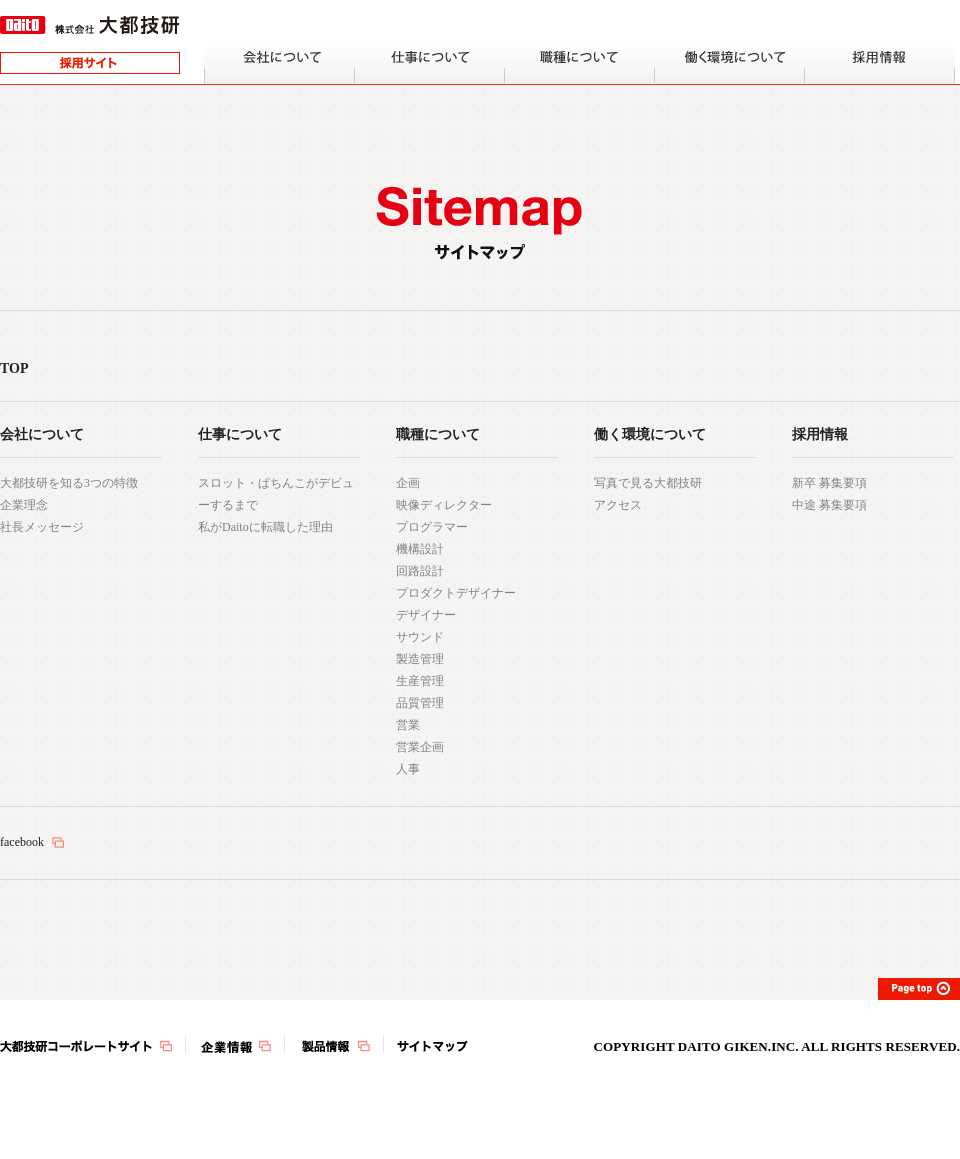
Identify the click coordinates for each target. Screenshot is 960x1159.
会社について (42, 434)
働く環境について (650, 434)
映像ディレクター (444, 505)
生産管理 (420, 681)
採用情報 (820, 434)
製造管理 (420, 659)
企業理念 (24, 505)
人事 (408, 770)
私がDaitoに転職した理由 (265, 527)
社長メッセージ (42, 527)
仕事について (240, 434)
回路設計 (420, 571)
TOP (14, 368)
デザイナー (426, 615)
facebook (22, 842)
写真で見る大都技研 (648, 483)
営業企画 (420, 748)
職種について (438, 434)
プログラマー (432, 527)
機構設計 (420, 549)
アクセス (618, 505)
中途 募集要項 (829, 505)
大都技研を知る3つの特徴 (69, 483)
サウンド (420, 637)
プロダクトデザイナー (456, 593)
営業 (408, 726)
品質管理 (420, 703)
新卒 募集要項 (829, 483)
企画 (408, 483)
